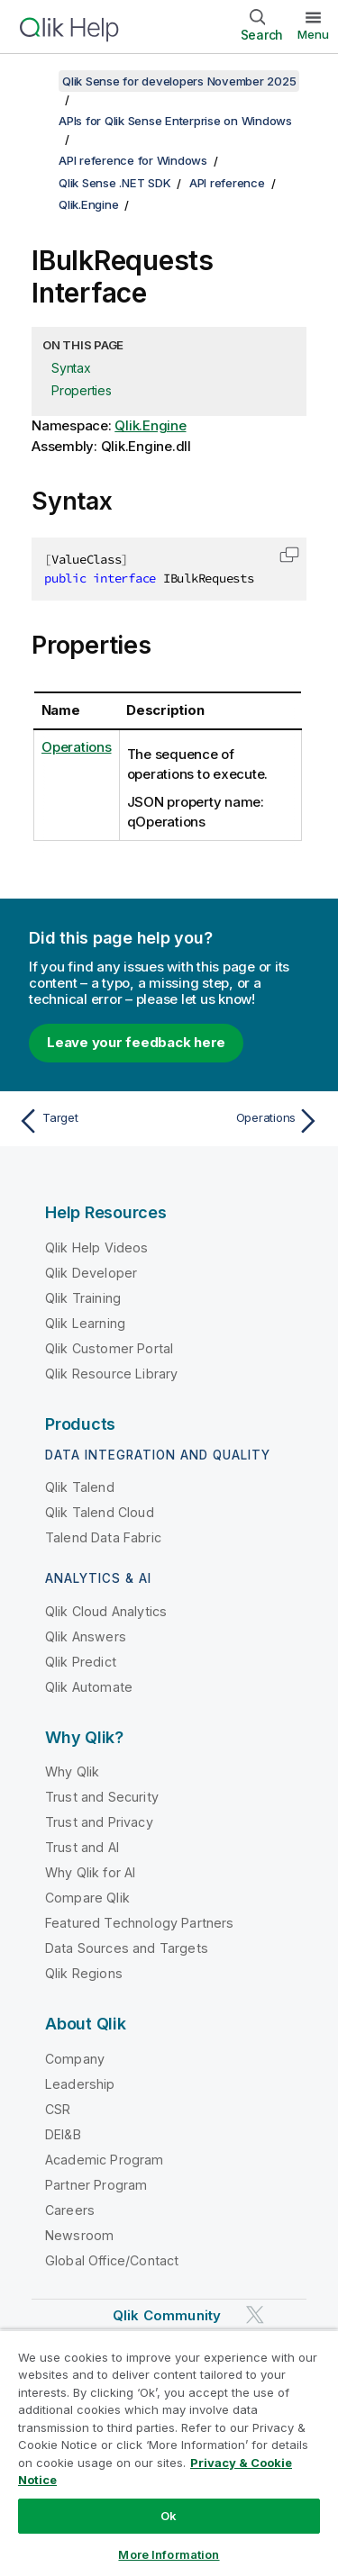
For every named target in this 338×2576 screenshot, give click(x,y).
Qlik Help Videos (97, 1247)
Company (75, 2058)
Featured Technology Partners (139, 1922)
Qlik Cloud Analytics (106, 1611)
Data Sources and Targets (126, 1948)
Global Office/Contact (111, 2260)
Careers (70, 2210)
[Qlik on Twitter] (255, 2314)
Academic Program (104, 2159)
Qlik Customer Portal (109, 1348)
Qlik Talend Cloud (99, 1512)
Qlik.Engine (88, 204)
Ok (168, 2515)
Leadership (80, 2084)
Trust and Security (102, 1796)
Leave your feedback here (136, 1042)
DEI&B (63, 2134)
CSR (57, 2109)
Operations (76, 746)
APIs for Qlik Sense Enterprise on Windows (175, 120)
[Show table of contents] (36, 81)
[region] (169, 2452)
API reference (227, 183)
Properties (81, 390)
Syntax (71, 367)
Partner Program (96, 2184)
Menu (313, 34)
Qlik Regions (84, 1973)
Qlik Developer (91, 1272)
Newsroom (79, 2235)
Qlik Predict (80, 1661)
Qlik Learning (85, 1323)
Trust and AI (82, 1847)
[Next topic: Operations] (248, 1121)
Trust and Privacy (99, 1822)
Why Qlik (72, 1771)
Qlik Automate (88, 1687)
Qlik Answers (85, 1636)
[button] (289, 554)
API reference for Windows (133, 160)
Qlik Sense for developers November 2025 (179, 81)
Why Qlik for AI (90, 1872)
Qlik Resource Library (111, 1373)
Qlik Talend (79, 1487)
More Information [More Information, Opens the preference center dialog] (168, 2554)
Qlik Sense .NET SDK (114, 183)
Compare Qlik (87, 1897)
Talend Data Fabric (103, 1537)
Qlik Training (83, 1298)
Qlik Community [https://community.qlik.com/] (167, 2315)
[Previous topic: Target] (90, 1121)
